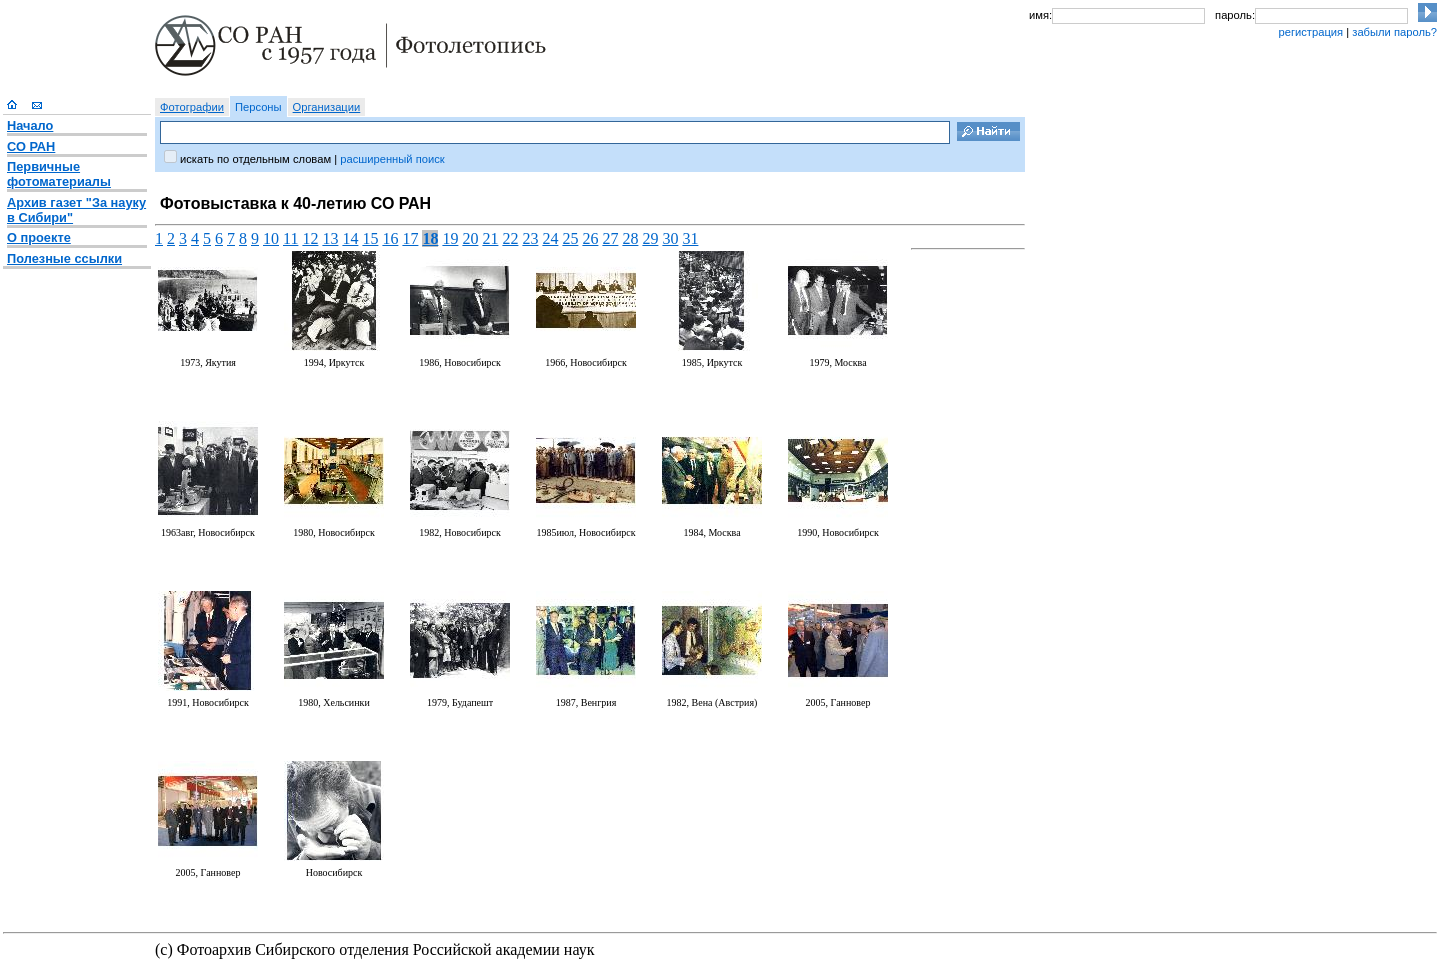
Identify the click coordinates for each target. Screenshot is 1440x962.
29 (650, 238)
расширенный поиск (392, 159)
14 (350, 238)
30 (670, 238)
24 (550, 238)
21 (490, 238)
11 (290, 238)
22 (510, 238)
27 (610, 238)
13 (330, 238)
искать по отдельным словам (255, 159)
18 (430, 238)
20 (470, 238)
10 (271, 238)
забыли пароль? (1394, 32)
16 (390, 238)
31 (690, 238)
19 (450, 238)
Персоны (258, 107)
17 (410, 238)
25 (570, 238)
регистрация (1310, 32)
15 (370, 238)
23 (530, 238)
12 (310, 238)
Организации (327, 107)
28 (630, 238)
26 (590, 238)
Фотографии (192, 107)
